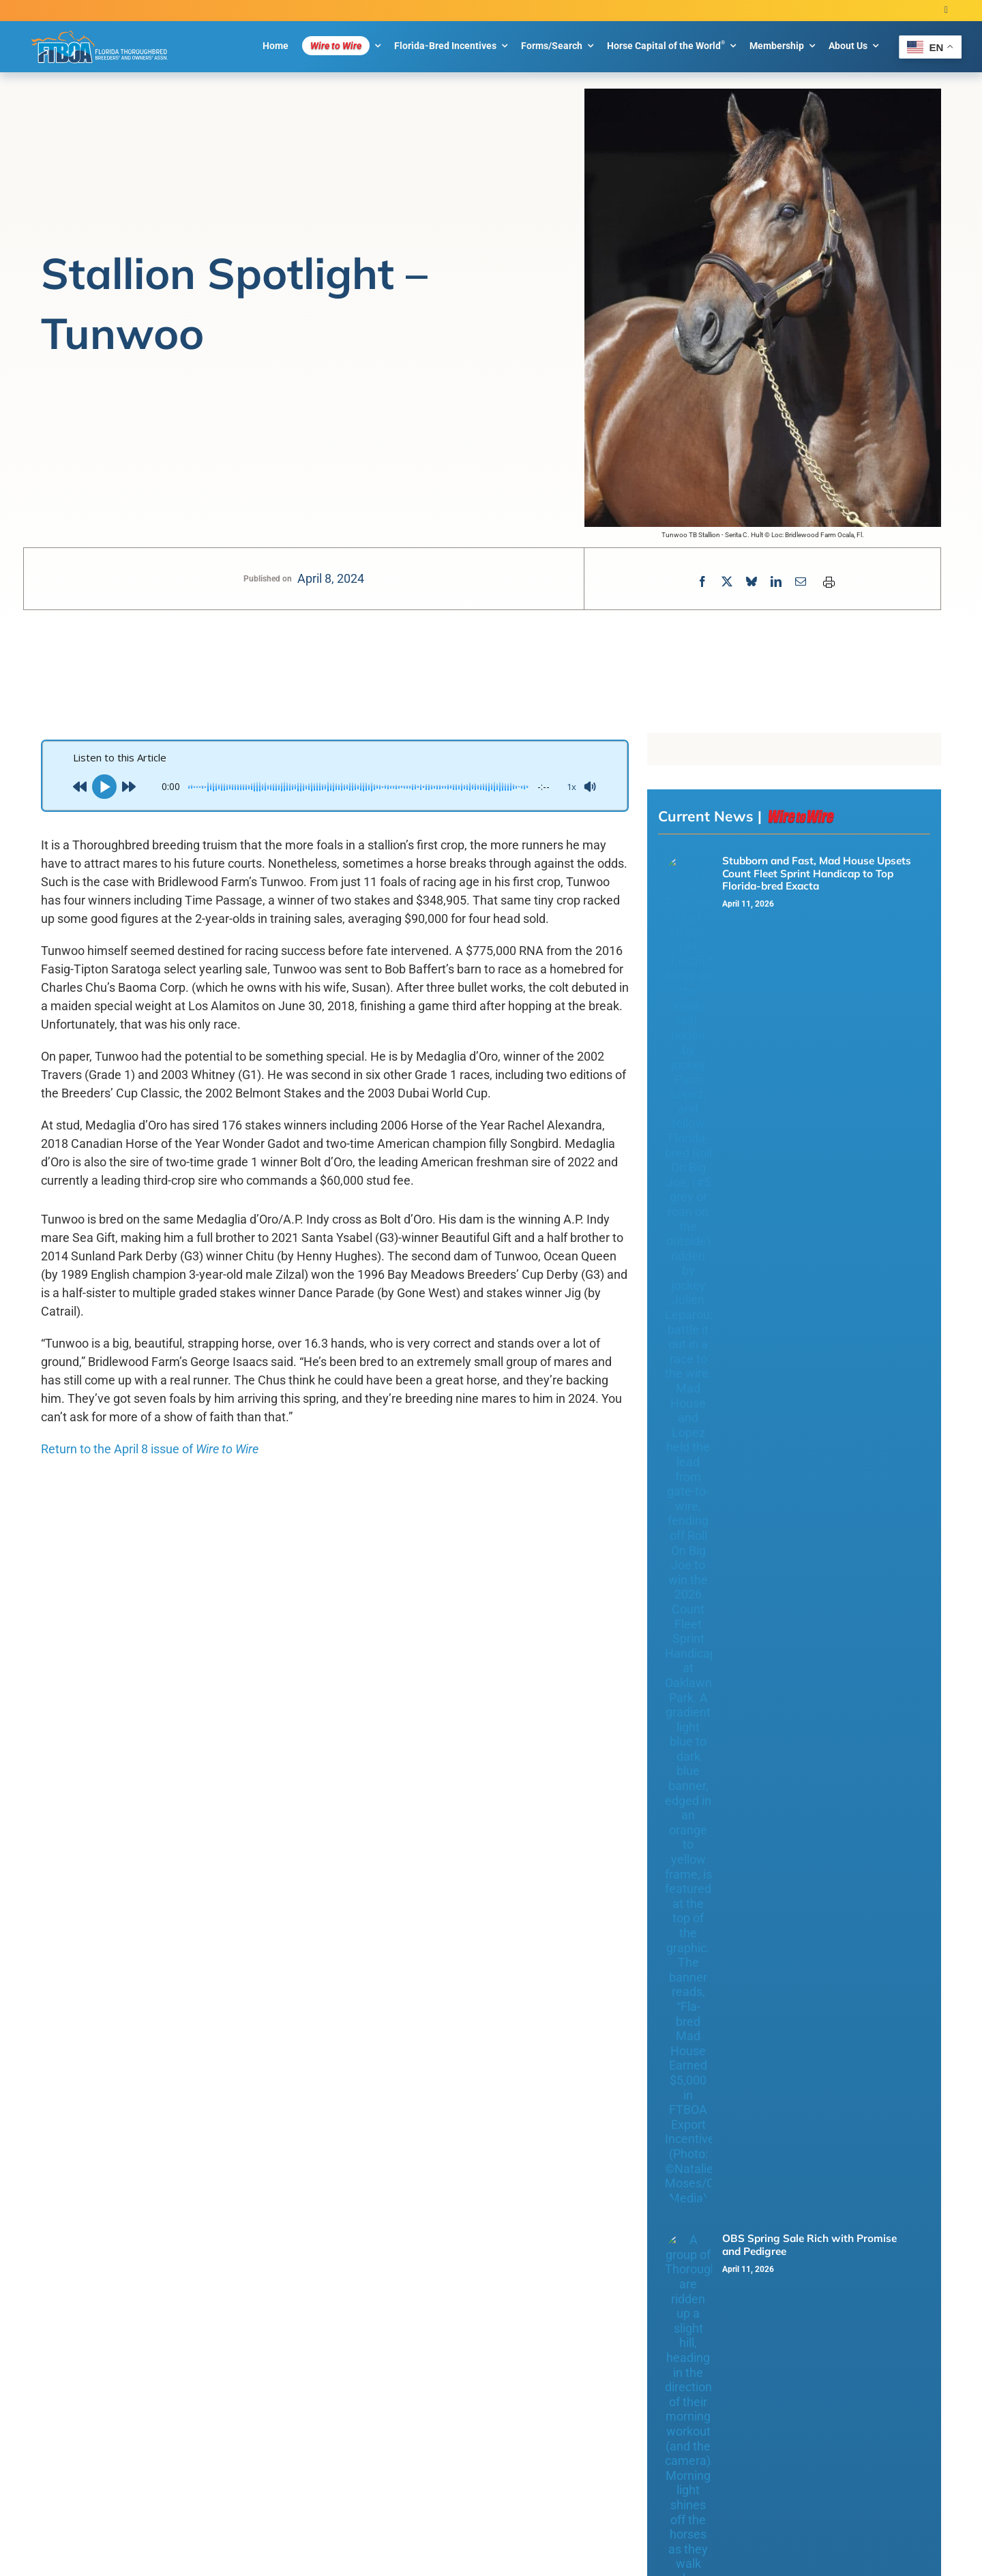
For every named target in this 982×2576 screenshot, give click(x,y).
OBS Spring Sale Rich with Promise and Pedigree (809, 949)
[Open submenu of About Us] (826, 2158)
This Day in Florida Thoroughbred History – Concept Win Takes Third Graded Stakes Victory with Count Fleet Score (818, 1102)
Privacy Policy (264, 2229)
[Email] (800, 582)
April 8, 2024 (330, 578)
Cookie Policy (321, 2229)
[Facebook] (702, 582)
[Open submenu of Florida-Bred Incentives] (826, 2077)
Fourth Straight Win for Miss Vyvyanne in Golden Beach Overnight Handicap (818, 1019)
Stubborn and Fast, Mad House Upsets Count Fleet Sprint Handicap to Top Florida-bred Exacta (816, 873)
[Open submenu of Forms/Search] (826, 2097)
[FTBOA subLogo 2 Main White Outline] (99, 30)
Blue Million (402, 2229)
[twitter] (946, 10)
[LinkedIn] (776, 582)
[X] (727, 582)
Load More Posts (491, 1853)
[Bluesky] (751, 582)
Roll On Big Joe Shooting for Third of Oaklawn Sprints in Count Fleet (812, 1184)
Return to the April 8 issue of (149, 1449)
